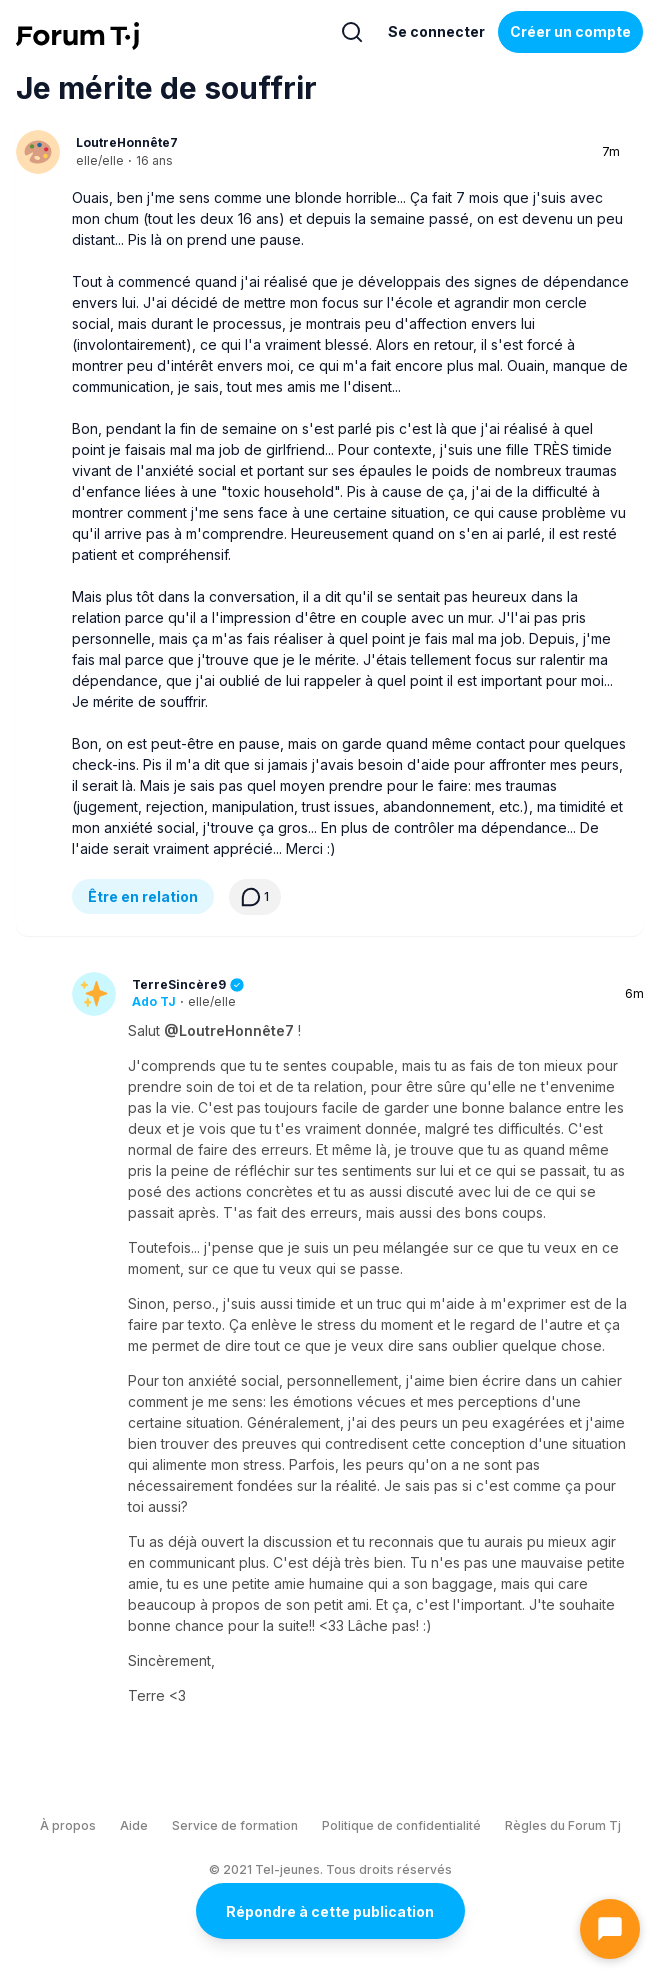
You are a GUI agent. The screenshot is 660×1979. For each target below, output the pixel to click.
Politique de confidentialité (401, 1825)
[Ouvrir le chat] (610, 1929)
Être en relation (143, 896)
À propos (68, 1825)
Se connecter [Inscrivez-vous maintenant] (436, 31)
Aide (134, 1825)
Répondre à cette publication (330, 1911)
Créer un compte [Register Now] (570, 31)
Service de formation (235, 1825)
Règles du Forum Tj (563, 1825)
